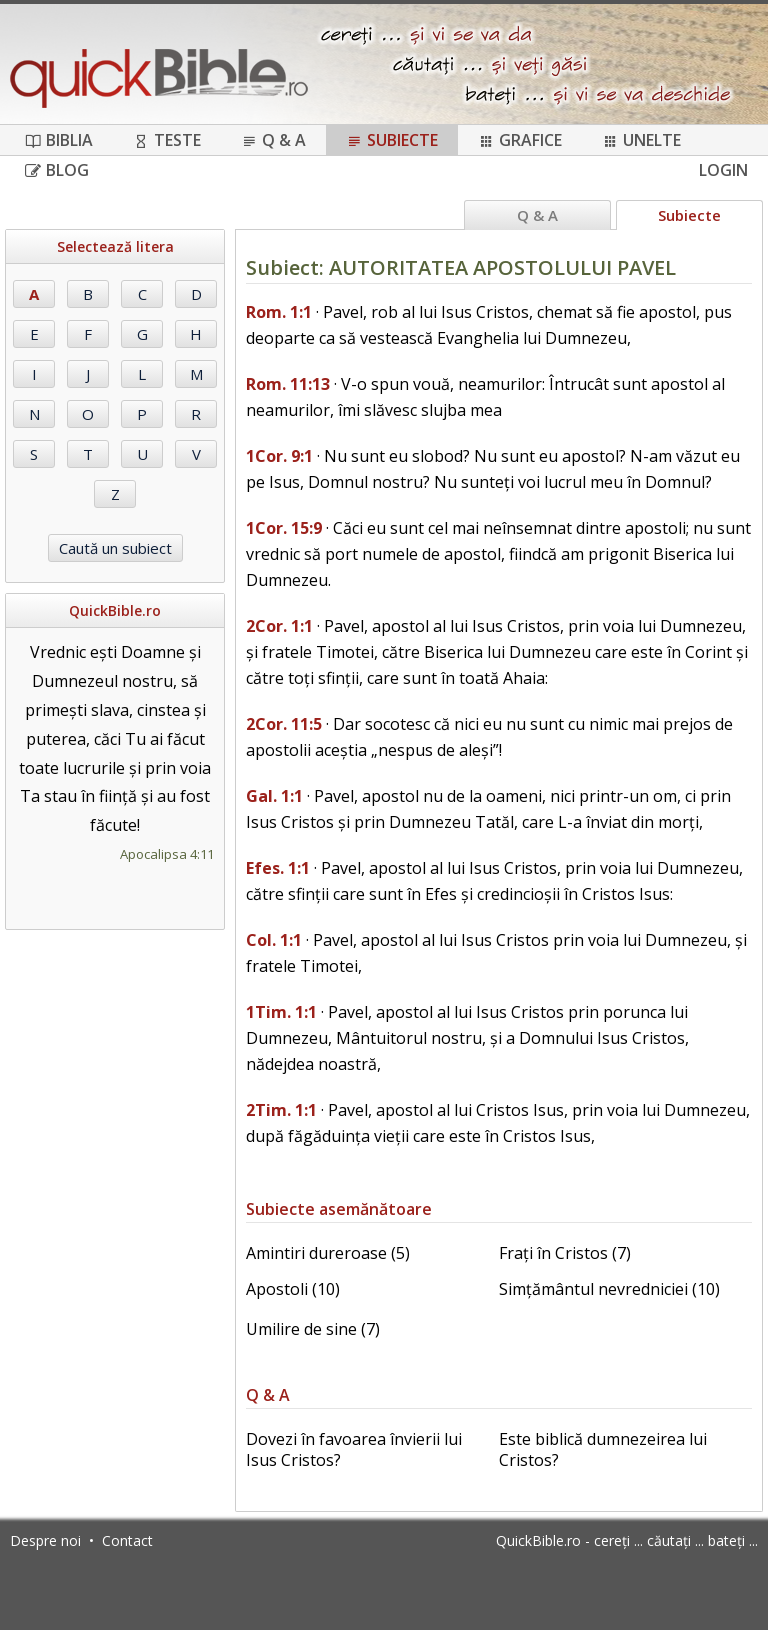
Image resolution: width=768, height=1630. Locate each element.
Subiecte (392, 140)
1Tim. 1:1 (281, 1012)
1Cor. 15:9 (284, 528)
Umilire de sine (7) (313, 1329)
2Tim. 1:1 (281, 1110)
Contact (127, 1540)
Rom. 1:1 (279, 312)
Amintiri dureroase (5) (328, 1253)
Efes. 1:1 (278, 868)
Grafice (520, 140)
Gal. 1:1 (274, 796)
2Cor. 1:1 (279, 626)
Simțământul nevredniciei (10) (609, 1289)
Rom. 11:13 (288, 384)
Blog (57, 170)
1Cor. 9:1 (279, 456)
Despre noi (45, 1540)
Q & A (273, 140)
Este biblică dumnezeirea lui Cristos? (603, 1449)
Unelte (641, 140)
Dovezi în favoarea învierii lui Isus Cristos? (354, 1449)
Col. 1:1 (274, 940)
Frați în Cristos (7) (565, 1253)
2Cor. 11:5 (284, 724)
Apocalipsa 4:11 (167, 854)
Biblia (59, 140)
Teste (167, 140)
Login (723, 170)
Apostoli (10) (293, 1289)
